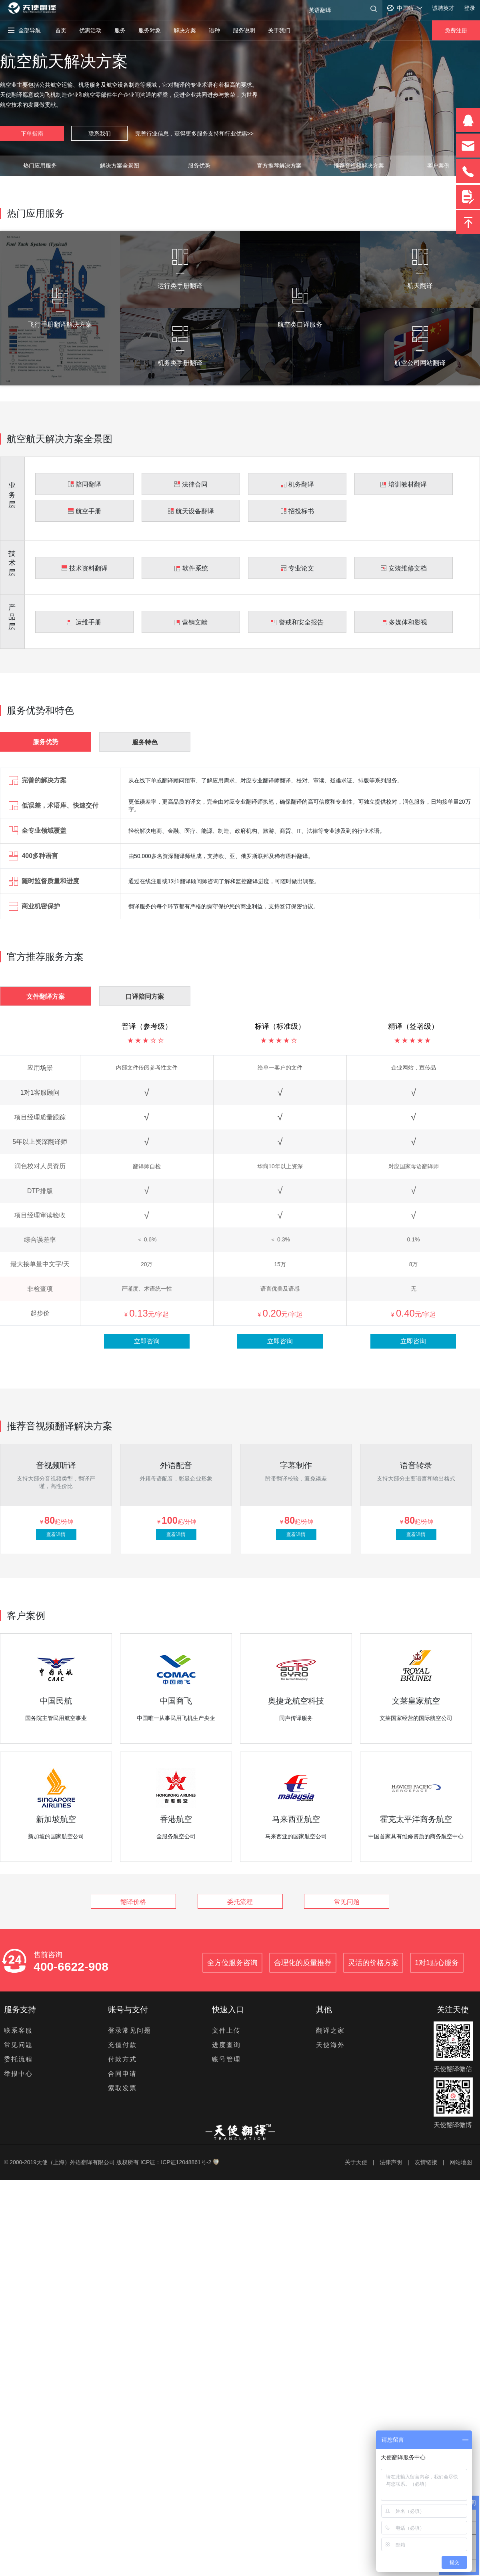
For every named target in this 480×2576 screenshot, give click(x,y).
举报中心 (18, 2073)
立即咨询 (147, 1341)
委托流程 (240, 1901)
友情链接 (426, 2162)
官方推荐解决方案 (279, 165)
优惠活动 (90, 30)
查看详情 (56, 1534)
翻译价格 (133, 1901)
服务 (120, 30)
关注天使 (453, 2009)
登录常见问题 (129, 2030)
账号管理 (226, 2059)
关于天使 (356, 2162)
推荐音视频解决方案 (359, 165)
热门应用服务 (40, 165)
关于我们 (279, 30)
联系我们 (99, 133)
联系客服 (18, 2030)
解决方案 (185, 30)
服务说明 (244, 30)
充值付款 (122, 2044)
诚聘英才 (443, 8)
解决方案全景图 (119, 165)
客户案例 (438, 165)
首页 (60, 30)
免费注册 (456, 30)
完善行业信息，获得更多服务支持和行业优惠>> (194, 133)
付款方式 (122, 2059)
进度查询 (226, 2044)
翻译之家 (330, 2030)
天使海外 (330, 2044)
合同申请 (122, 2073)
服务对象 (149, 30)
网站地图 (461, 2162)
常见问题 (347, 1901)
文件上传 (226, 2030)
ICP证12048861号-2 (186, 2162)
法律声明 (391, 2162)
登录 (469, 8)
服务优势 (199, 165)
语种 (214, 30)
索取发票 (122, 2088)
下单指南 (32, 133)
